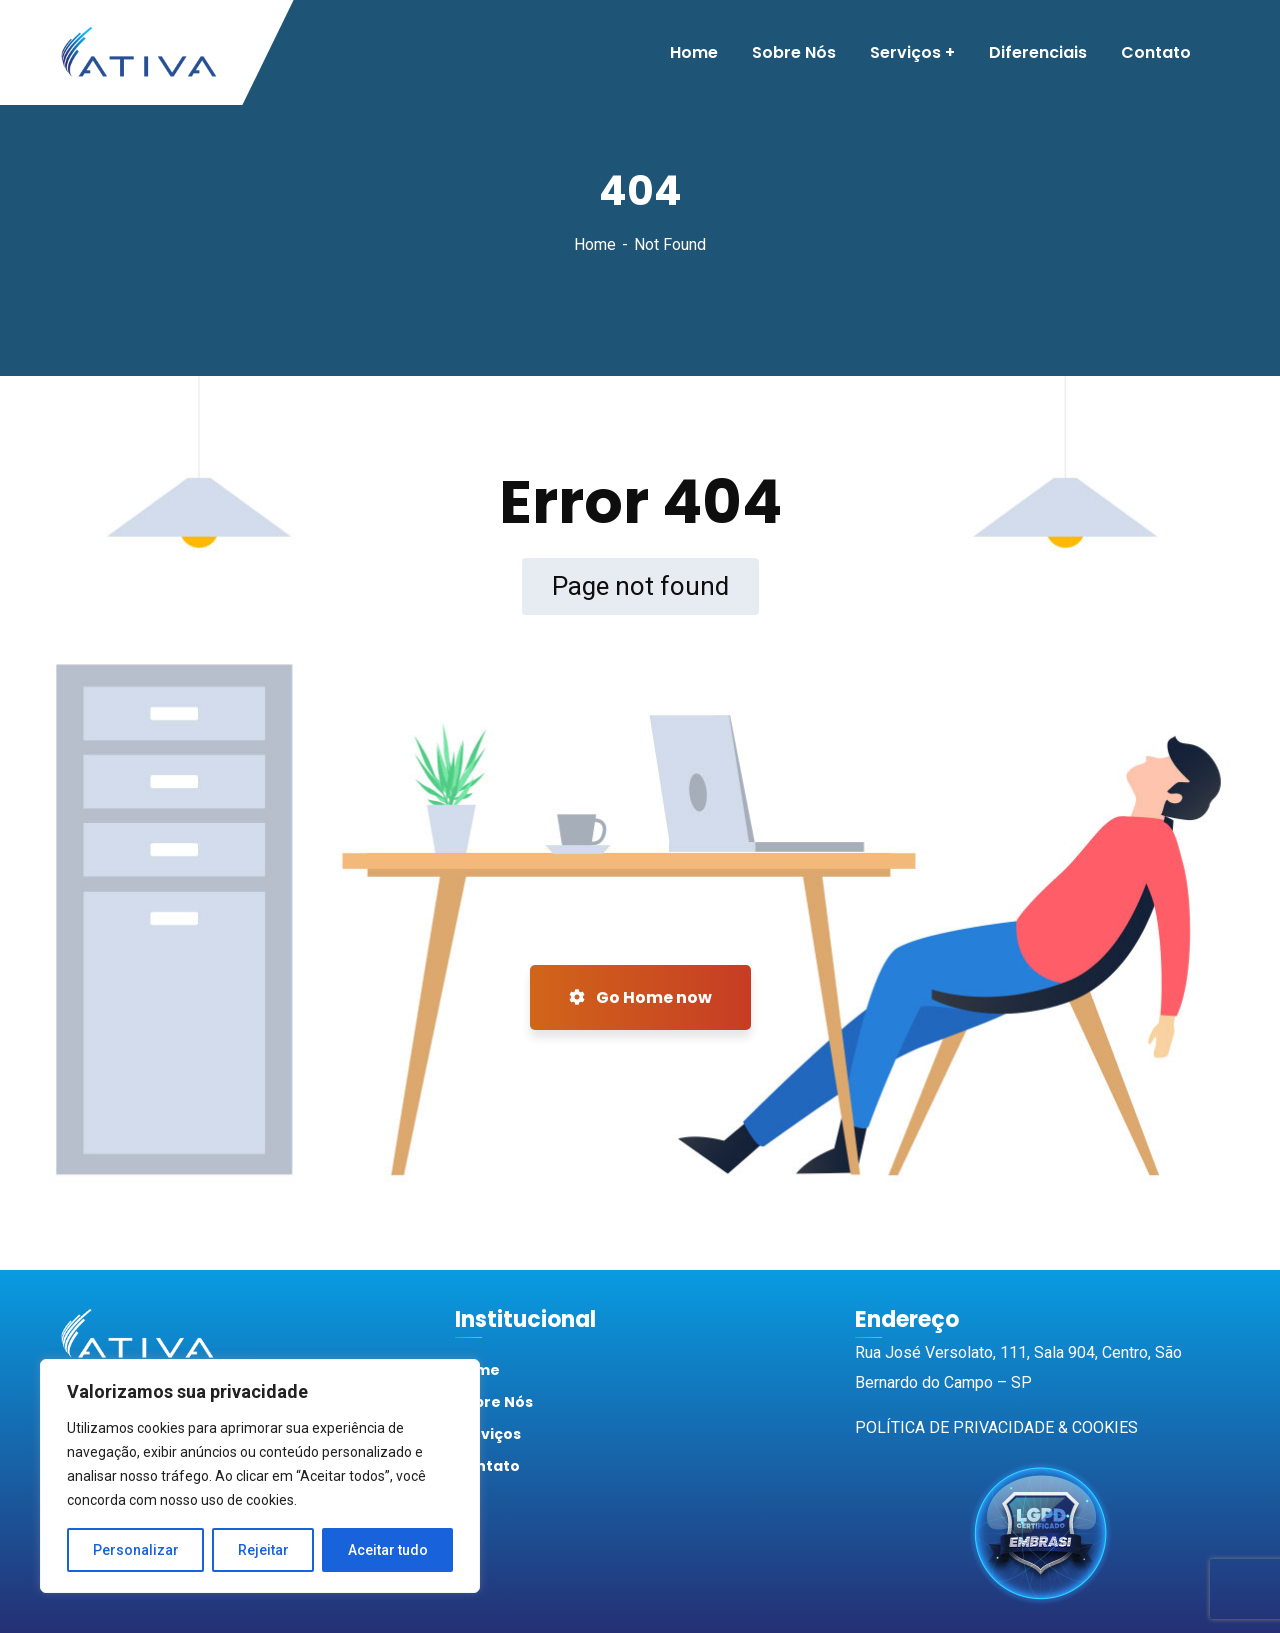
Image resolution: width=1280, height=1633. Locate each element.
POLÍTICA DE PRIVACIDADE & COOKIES (996, 1427)
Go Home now (640, 997)
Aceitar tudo (388, 1550)
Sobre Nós (494, 1402)
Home (595, 244)
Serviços (488, 1434)
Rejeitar (263, 1550)
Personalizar (136, 1550)
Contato (487, 1466)
